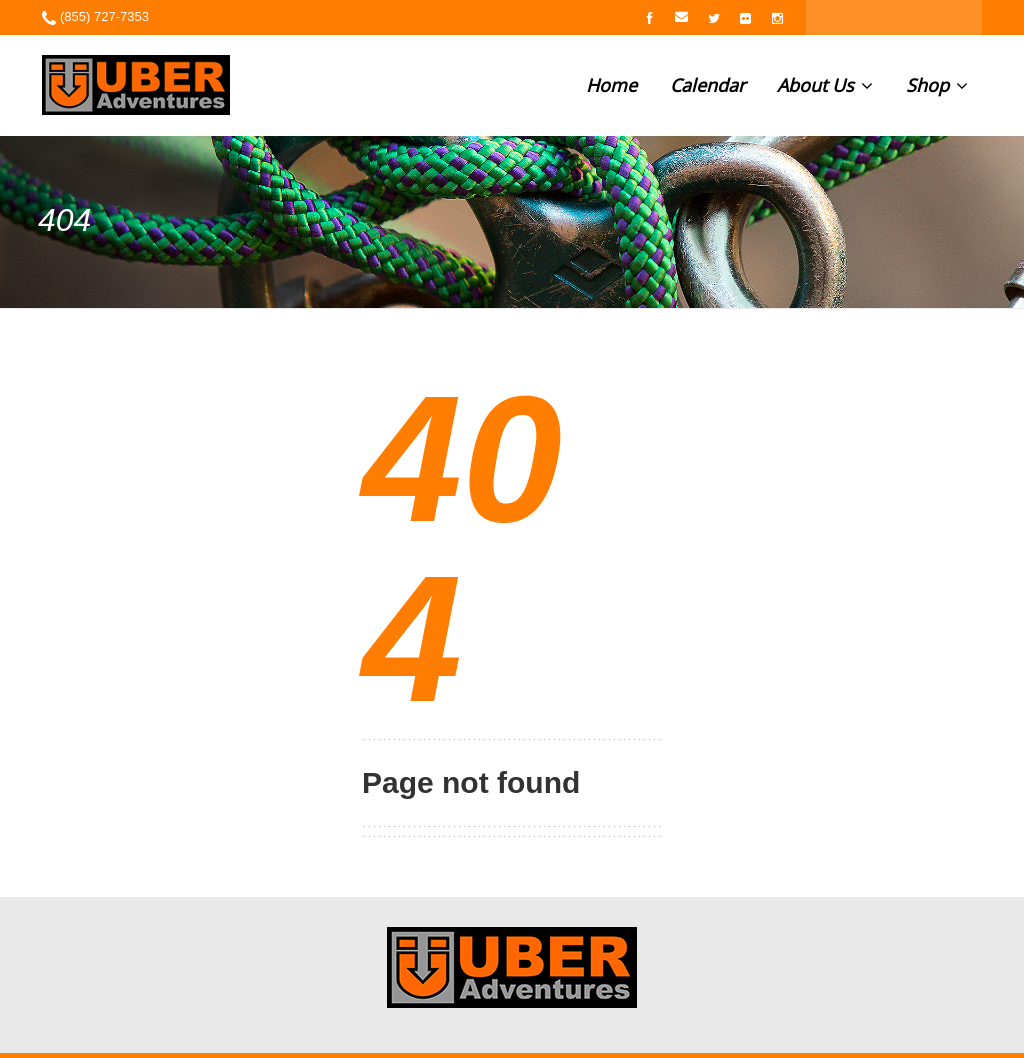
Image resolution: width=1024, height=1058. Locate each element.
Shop (937, 85)
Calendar (707, 85)
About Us (825, 85)
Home (611, 85)
